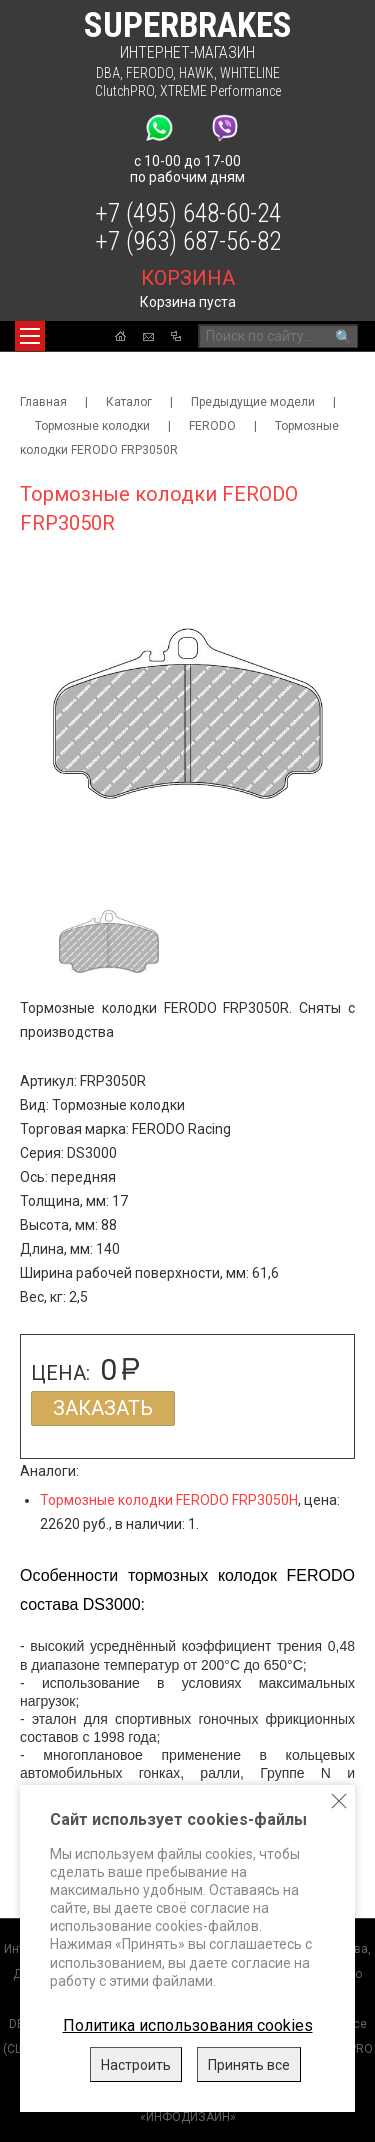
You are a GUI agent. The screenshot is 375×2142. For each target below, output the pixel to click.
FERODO (149, 73)
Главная (43, 402)
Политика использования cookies (188, 2025)
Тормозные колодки (92, 426)
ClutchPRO (124, 91)
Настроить (136, 2065)
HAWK (196, 73)
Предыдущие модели (253, 402)
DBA (108, 73)
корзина (188, 278)
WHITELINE (250, 73)
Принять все (249, 2065)
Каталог (129, 402)
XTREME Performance (220, 91)
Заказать (103, 1408)
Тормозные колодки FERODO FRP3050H (169, 1500)
